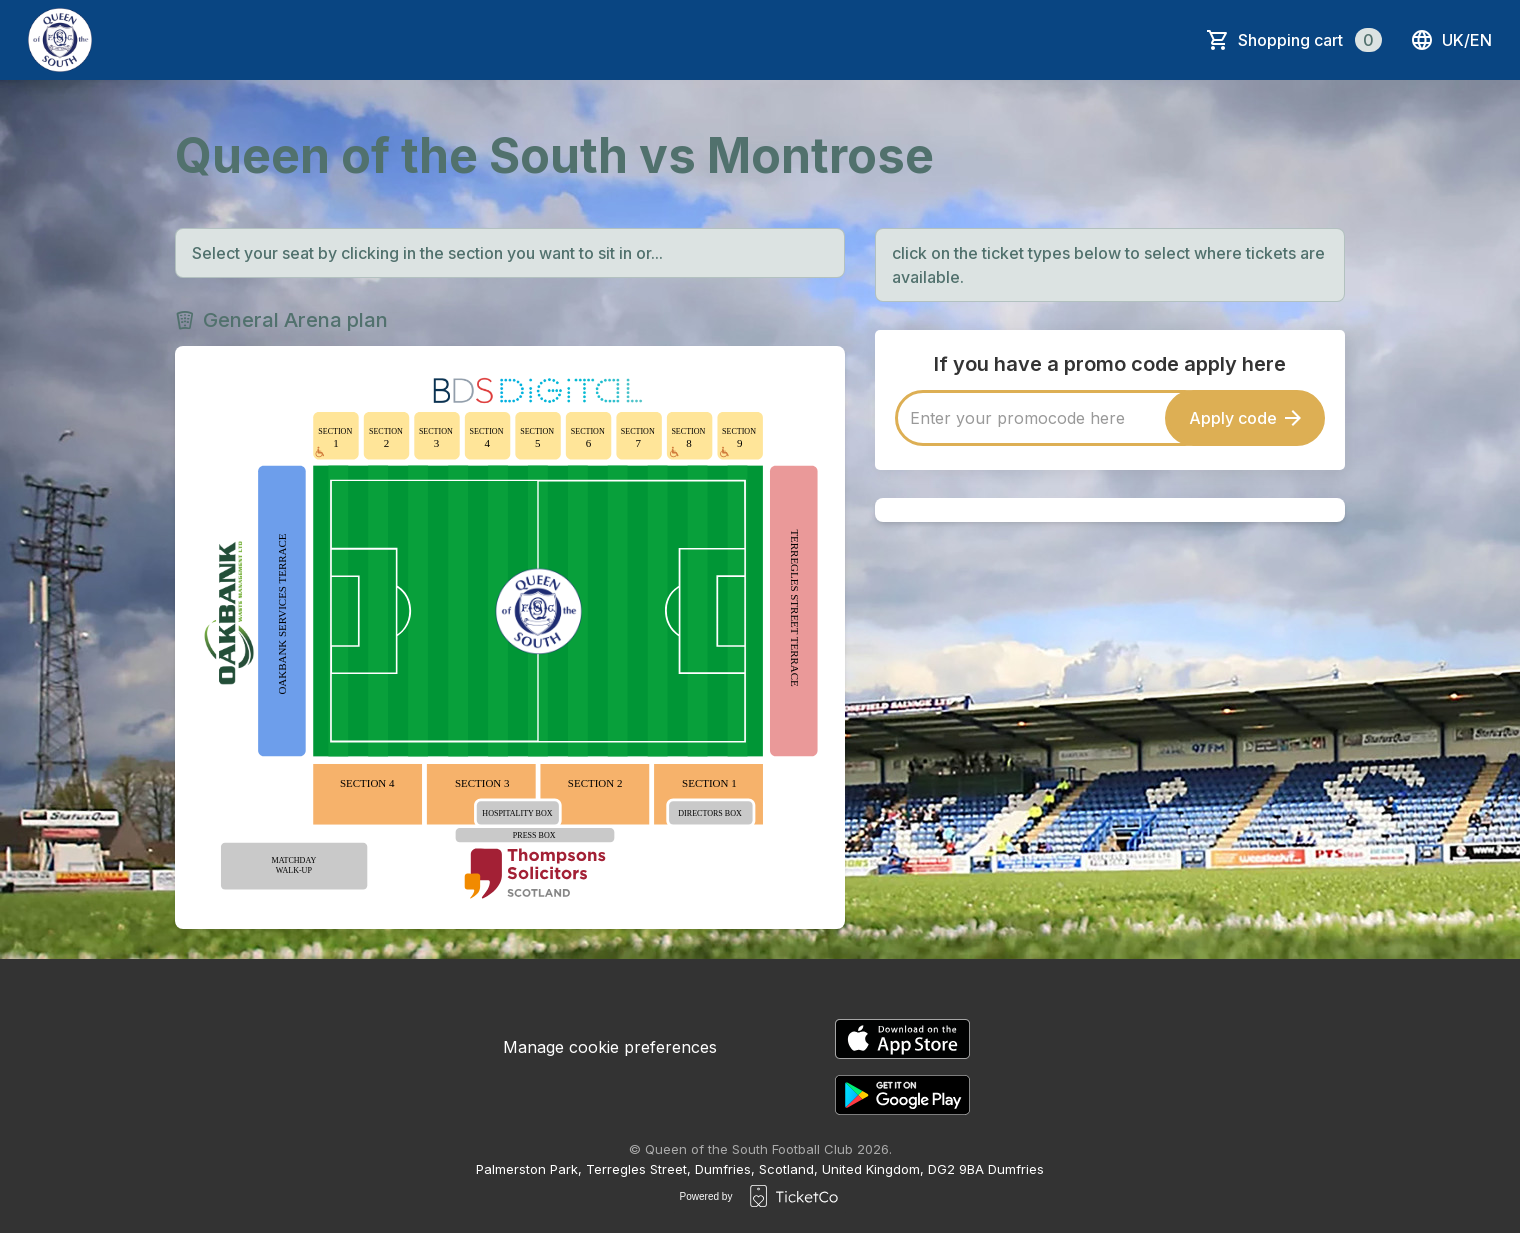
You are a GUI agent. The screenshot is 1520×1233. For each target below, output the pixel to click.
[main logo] (60, 40)
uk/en (1451, 40)
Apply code (1245, 418)
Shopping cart (1310, 40)
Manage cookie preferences (610, 1047)
